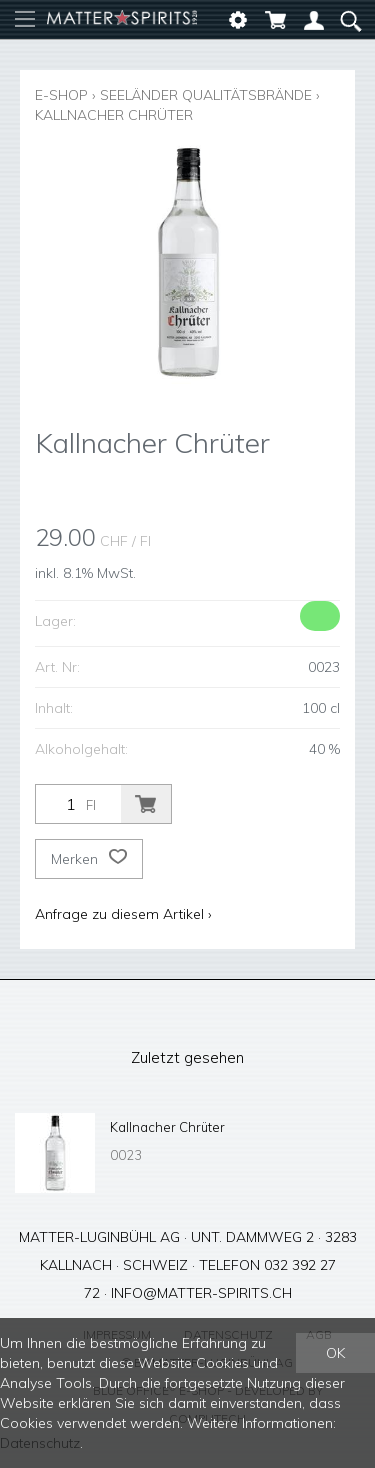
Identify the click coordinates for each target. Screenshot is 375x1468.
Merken (89, 859)
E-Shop (61, 95)
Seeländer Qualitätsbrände (206, 95)
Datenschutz (40, 1443)
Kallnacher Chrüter (114, 115)
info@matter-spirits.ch (201, 1293)
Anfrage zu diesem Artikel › (123, 914)
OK (335, 1353)
